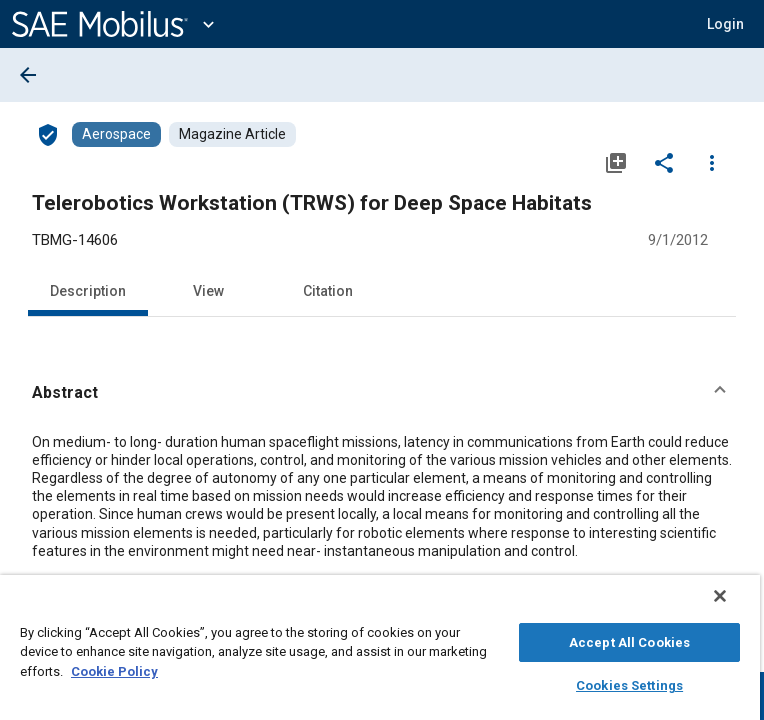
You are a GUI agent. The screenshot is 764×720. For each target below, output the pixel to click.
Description (88, 291)
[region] (380, 652)
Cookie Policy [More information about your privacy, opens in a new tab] (114, 668)
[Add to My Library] (616, 162)
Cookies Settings (629, 682)
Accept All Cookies (629, 639)
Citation (328, 291)
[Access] (48, 134)
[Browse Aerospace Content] (116, 134)
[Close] (734, 606)
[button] (382, 393)
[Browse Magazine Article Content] (232, 134)
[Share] (664, 162)
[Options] (712, 162)
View (208, 291)
